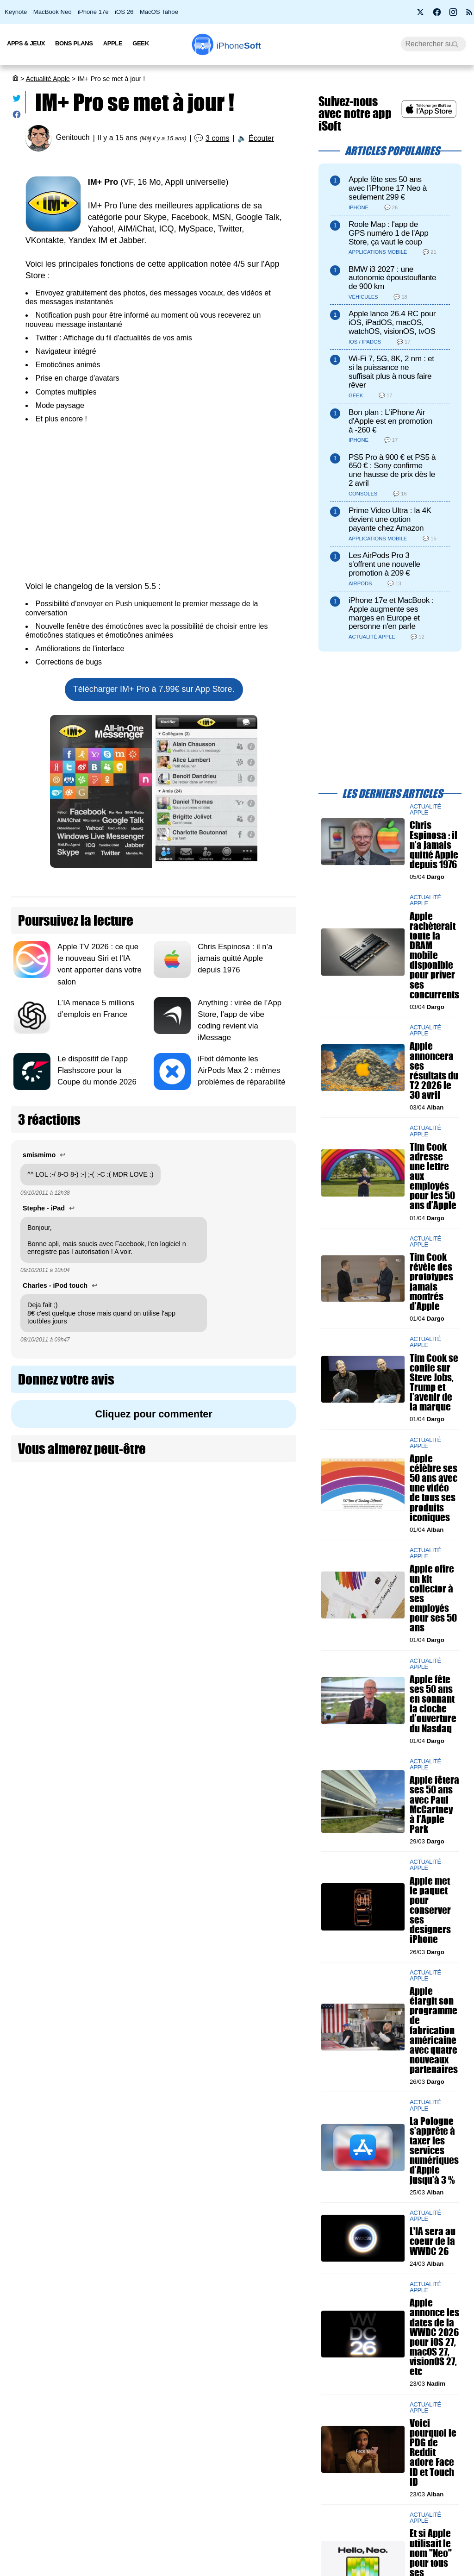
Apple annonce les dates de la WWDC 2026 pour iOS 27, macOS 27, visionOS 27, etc (434, 2337)
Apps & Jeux (26, 43)
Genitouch (73, 138)
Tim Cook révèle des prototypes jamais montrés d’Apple (431, 1282)
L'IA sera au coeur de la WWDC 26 (432, 2241)
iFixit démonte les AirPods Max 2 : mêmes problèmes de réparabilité (241, 1070)
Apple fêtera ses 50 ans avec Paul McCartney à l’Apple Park (434, 1804)
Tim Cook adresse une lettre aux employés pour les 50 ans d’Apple (433, 1176)
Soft (238, 45)
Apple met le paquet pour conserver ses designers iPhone (430, 1910)
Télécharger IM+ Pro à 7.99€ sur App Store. (154, 689)
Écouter (261, 138)
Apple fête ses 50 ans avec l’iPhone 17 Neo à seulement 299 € (388, 188)
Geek (140, 43)
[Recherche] (433, 44)
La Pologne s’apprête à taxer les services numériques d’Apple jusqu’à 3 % (434, 2150)
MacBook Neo (52, 11)
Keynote (16, 11)
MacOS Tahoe (159, 11)
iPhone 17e (93, 11)
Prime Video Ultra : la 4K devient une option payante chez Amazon (390, 519)
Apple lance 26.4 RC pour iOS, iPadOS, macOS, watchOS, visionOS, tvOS (392, 322)
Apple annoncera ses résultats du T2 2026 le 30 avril (434, 1070)
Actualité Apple (48, 78)
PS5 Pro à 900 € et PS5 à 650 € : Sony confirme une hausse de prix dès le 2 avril (392, 470)
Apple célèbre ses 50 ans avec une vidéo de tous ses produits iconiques (433, 1488)
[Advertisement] (153, 502)
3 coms (218, 138)
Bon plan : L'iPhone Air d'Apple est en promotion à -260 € (390, 421)
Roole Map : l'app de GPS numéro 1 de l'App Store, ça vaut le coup (389, 233)
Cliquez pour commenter (153, 1414)
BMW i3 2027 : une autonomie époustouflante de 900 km (392, 278)
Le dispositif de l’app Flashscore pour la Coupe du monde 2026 (97, 1070)
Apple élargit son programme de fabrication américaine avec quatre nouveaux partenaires (434, 2030)
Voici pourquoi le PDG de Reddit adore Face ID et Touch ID (433, 2452)
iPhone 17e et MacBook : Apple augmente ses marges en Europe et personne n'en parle (391, 613)
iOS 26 (124, 11)
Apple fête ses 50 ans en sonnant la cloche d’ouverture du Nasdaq (433, 1703)
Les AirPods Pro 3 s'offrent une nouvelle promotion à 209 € (384, 564)
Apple (113, 43)
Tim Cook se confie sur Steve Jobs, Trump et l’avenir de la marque (434, 1382)
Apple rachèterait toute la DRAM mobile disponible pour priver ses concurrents (434, 955)
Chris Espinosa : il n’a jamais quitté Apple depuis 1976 (235, 958)
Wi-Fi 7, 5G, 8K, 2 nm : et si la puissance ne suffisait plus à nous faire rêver (391, 371)
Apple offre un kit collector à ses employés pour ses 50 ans (433, 1598)
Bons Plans (74, 43)
